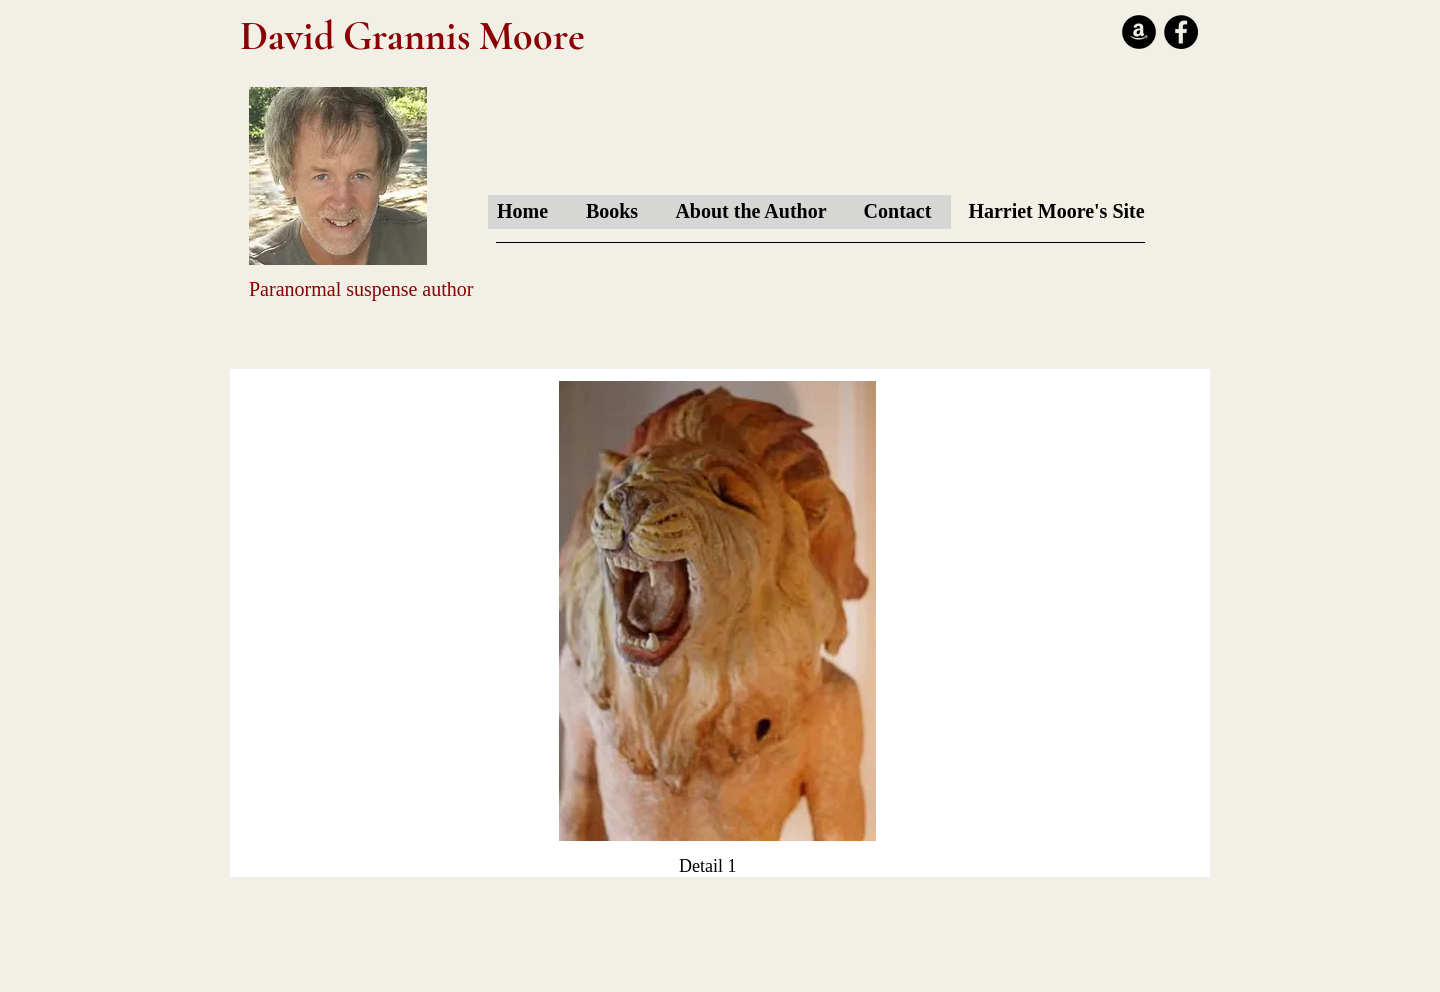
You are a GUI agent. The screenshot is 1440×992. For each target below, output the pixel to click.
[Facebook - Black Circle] (1181, 32)
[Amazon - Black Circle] (1139, 32)
